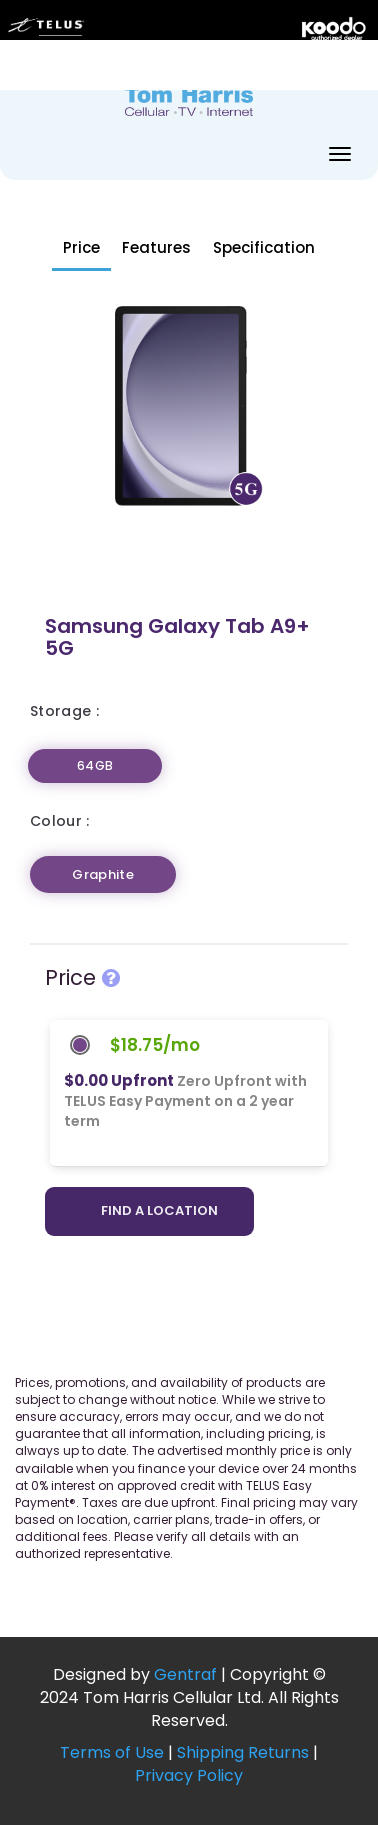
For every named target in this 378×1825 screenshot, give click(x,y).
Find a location (159, 1210)
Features (156, 247)
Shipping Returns (243, 1752)
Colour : (59, 821)
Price (81, 247)
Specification (264, 247)
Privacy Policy (189, 1775)
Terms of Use (112, 1752)
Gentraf (185, 1674)
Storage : (64, 711)
